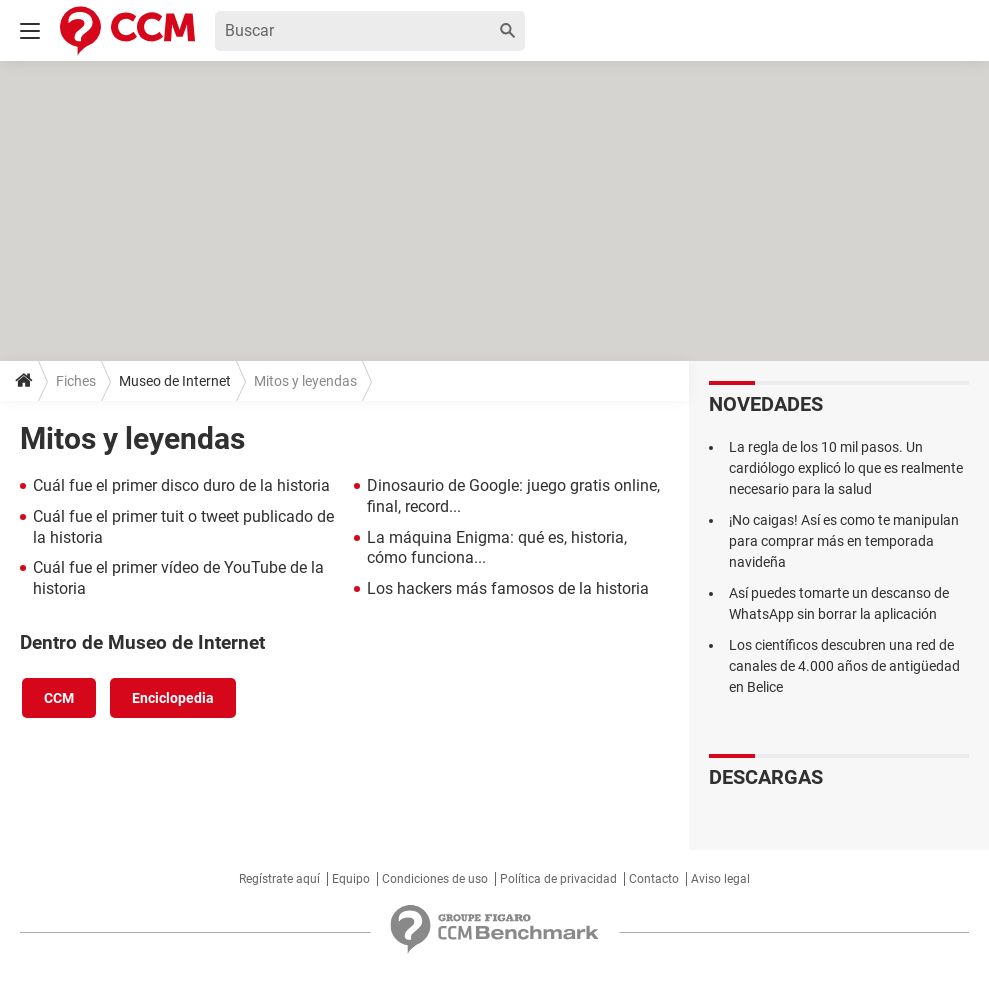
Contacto (654, 879)
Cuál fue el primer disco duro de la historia (181, 485)
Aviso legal (720, 879)
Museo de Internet (175, 381)
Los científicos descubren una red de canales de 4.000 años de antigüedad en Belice (844, 666)
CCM (59, 698)
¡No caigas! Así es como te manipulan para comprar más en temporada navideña (844, 541)
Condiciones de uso (435, 879)
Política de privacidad (558, 879)
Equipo (351, 879)
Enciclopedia (173, 698)
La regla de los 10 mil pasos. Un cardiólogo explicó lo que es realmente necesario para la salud (846, 468)
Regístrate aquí (279, 879)
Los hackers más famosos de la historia (508, 588)
